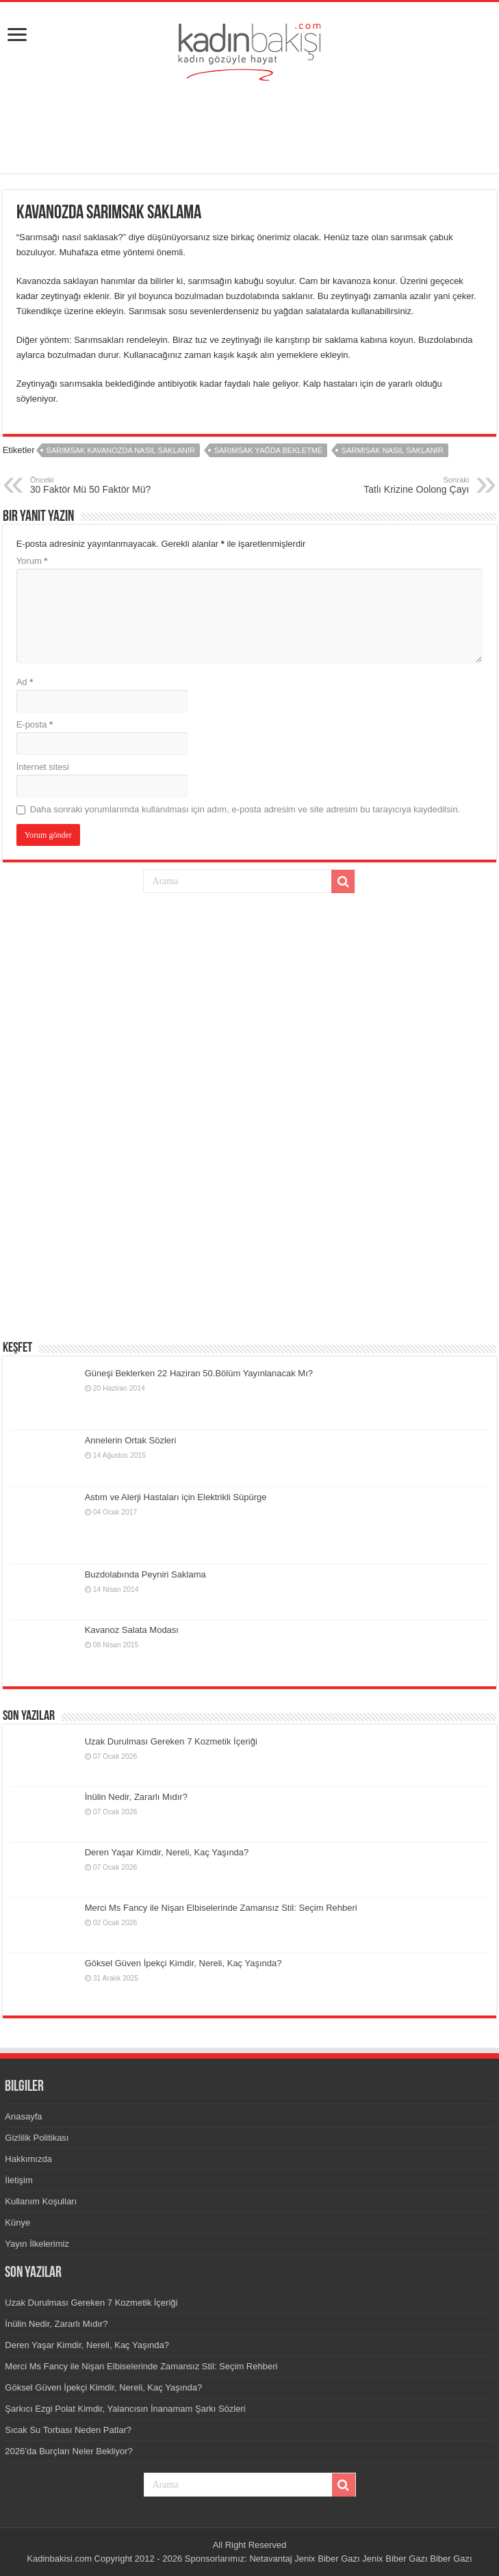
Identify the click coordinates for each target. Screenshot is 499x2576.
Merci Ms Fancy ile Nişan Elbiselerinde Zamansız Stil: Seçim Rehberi (221, 1908)
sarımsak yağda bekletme (268, 450)
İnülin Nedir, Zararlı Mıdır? (136, 1797)
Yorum (32, 561)
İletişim (18, 2180)
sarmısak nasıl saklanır (393, 450)
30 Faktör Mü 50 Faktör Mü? (100, 485)
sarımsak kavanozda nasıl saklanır (121, 450)
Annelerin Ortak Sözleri (131, 1440)
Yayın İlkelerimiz (37, 2244)
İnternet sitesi (42, 767)
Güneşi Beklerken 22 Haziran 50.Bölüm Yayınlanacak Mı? (199, 1373)
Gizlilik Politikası (36, 2138)
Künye (17, 2222)
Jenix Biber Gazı (326, 2558)
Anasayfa (23, 2116)
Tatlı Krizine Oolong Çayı (399, 485)
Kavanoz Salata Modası (132, 1630)
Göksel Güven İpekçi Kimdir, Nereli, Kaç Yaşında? (183, 1963)
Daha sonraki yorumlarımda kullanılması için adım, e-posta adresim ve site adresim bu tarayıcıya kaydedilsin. (245, 809)
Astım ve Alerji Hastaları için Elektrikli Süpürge (176, 1497)
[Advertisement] (250, 128)
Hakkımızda (28, 2159)
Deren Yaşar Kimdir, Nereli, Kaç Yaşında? (167, 1852)
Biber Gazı (451, 2558)
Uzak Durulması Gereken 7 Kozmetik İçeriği (171, 1741)
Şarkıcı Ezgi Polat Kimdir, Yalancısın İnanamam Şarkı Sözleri (125, 2409)
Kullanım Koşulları (41, 2201)
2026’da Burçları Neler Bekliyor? (68, 2451)
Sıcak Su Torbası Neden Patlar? (68, 2430)
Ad (25, 682)
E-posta (34, 724)
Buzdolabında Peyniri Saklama (145, 1574)
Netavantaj (270, 2558)
